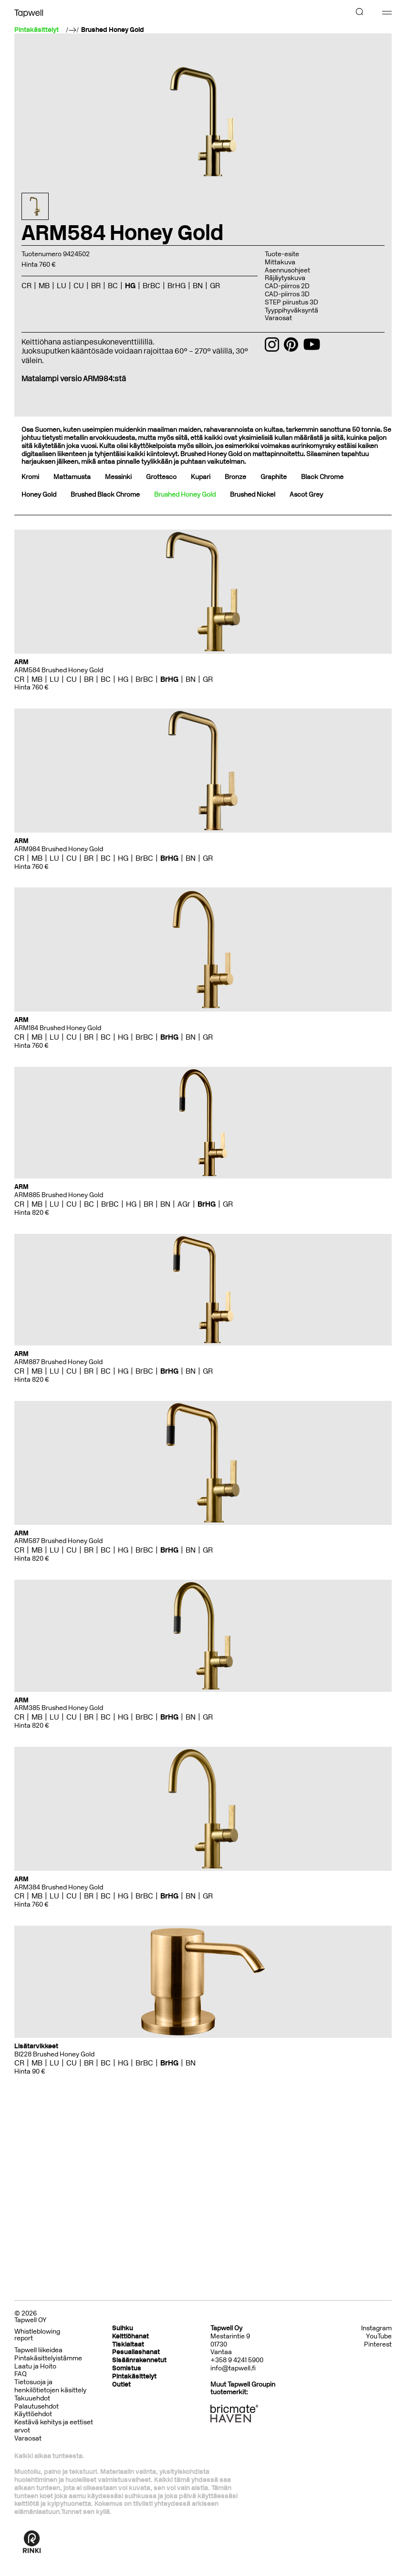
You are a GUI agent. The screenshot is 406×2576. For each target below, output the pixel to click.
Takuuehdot (32, 2398)
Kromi (30, 477)
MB (44, 285)
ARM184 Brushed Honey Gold (57, 1028)
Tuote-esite (282, 254)
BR (96, 285)
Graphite (273, 477)
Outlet (121, 2384)
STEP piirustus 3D (291, 302)
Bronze (235, 477)
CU (78, 285)
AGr (183, 1204)
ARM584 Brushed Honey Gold (58, 670)
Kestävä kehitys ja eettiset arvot (53, 2426)
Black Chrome (322, 477)
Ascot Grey (306, 494)
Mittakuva (280, 262)
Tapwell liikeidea (38, 2350)
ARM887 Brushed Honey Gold (58, 1362)
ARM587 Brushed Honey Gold (58, 1541)
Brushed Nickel (252, 494)
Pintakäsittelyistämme (48, 2358)
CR (26, 285)
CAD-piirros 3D (287, 294)
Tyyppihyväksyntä (291, 310)
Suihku (122, 2328)
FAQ (20, 2374)
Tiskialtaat (128, 2344)
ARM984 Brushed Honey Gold (58, 849)
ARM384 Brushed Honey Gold (58, 1887)
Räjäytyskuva (285, 278)
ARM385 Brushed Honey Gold (58, 1708)
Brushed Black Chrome (105, 494)
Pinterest (378, 2344)
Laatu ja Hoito (35, 2366)
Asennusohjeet (287, 270)
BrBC (151, 285)
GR (215, 285)
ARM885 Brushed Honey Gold (58, 1195)
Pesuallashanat (136, 2352)
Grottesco (161, 477)
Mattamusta (72, 477)
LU (61, 285)
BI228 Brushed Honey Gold (54, 2054)
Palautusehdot (36, 2406)
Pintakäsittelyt (134, 2376)
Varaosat (278, 318)
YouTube (379, 2336)
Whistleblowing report (37, 2334)
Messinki (118, 477)
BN (198, 285)
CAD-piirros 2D (287, 286)
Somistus (126, 2368)
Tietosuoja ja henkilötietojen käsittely (50, 2386)
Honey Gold (38, 494)
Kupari (200, 477)
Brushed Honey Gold (112, 30)
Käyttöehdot (33, 2414)
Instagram (376, 2328)
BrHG (176, 285)
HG (130, 285)
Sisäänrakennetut (139, 2360)
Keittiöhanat (130, 2336)
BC (113, 285)
